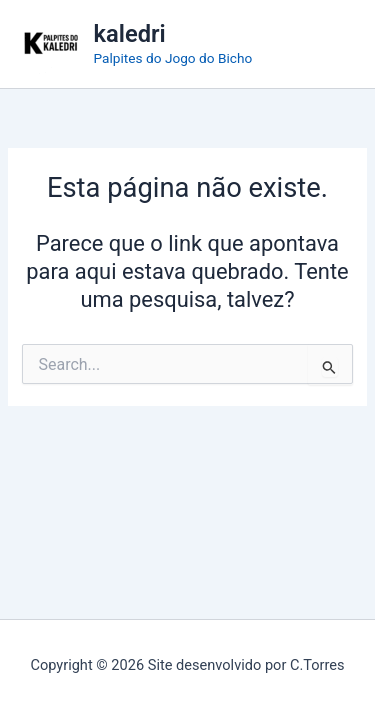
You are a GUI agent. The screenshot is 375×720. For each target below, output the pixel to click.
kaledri (130, 34)
